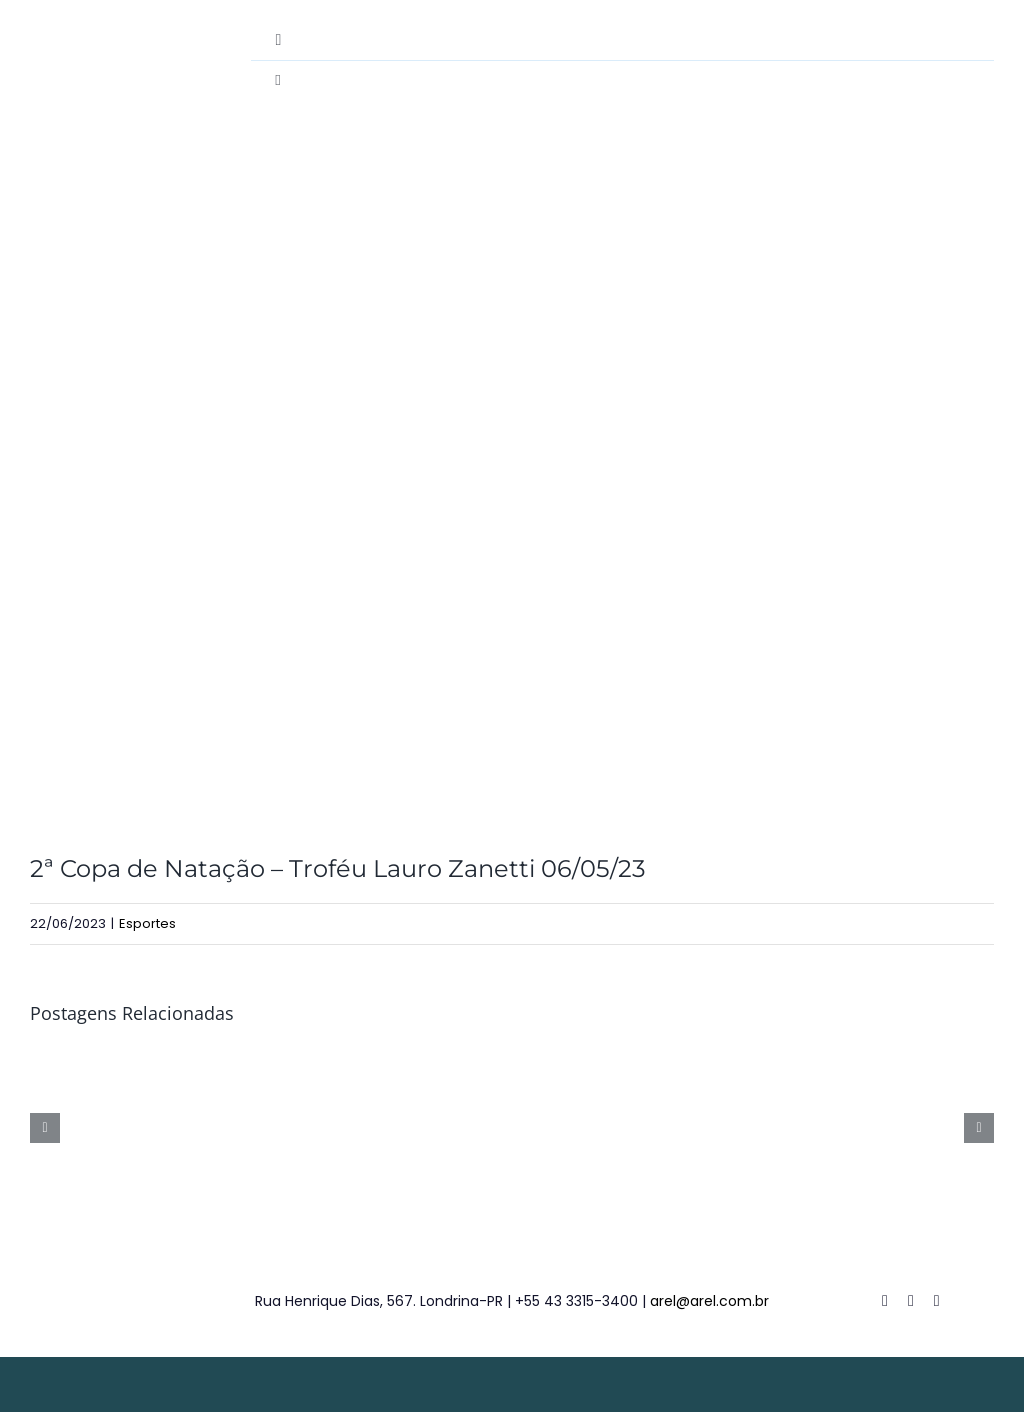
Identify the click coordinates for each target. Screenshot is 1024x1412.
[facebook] (885, 1301)
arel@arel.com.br (709, 1301)
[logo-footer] (67, 1272)
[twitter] (911, 1301)
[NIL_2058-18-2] (512, 504)
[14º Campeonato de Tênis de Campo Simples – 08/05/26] (638, 1062)
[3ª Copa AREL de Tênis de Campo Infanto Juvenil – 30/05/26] (132, 1062)
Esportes (147, 923)
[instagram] (937, 1301)
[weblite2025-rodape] (512, 1374)
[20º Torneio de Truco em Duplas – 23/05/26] (385, 1062)
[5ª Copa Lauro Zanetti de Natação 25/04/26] (891, 1062)
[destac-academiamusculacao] (88, 27)
